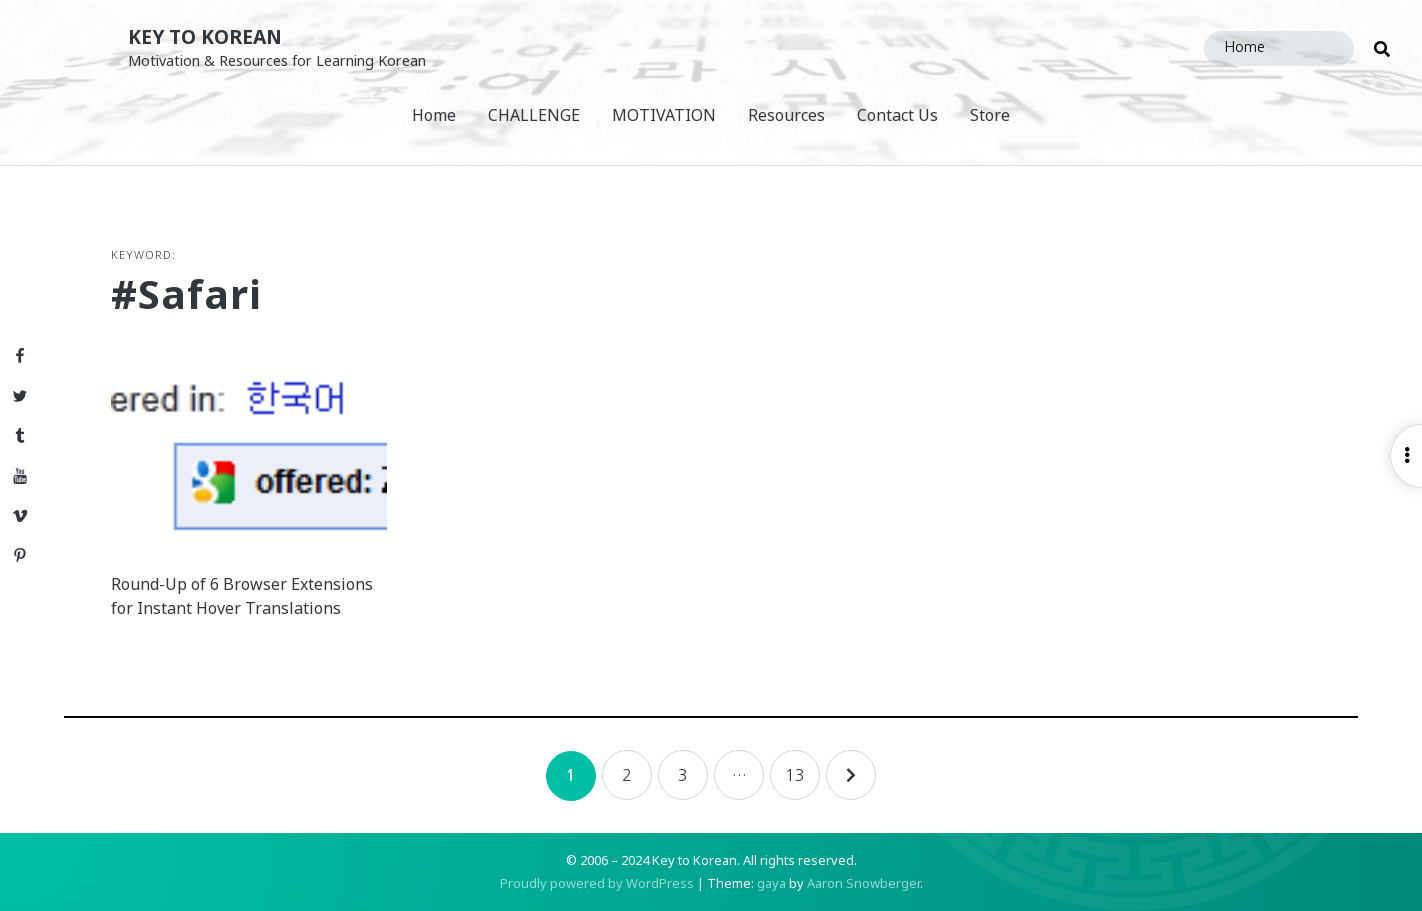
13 (795, 775)
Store (990, 115)
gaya (771, 883)
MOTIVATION (664, 115)
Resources (786, 115)
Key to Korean (205, 36)
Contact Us (897, 115)
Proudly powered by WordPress (597, 883)
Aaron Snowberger (863, 883)
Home (434, 115)
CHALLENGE (534, 115)
